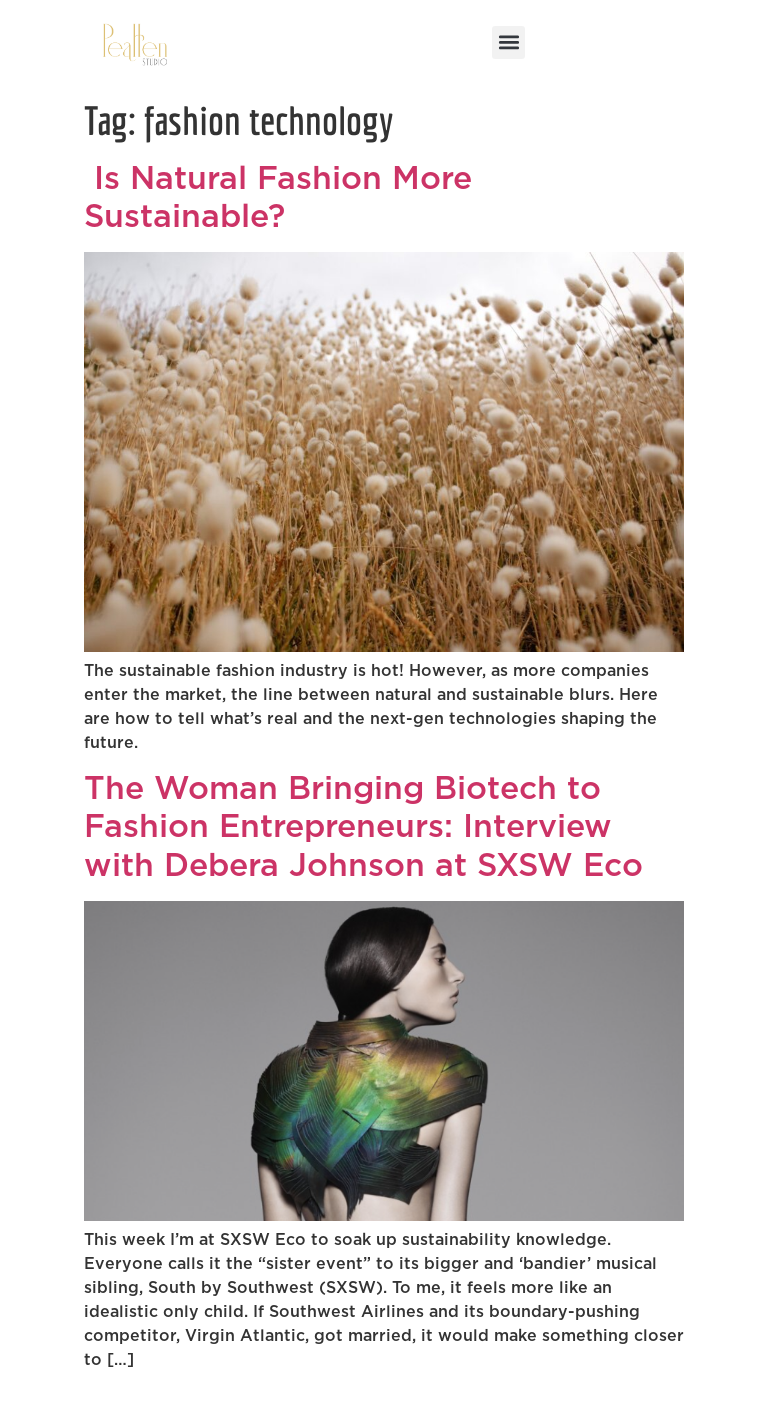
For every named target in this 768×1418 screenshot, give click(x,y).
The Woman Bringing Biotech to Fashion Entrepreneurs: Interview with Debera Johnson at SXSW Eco (363, 827)
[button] (508, 42)
